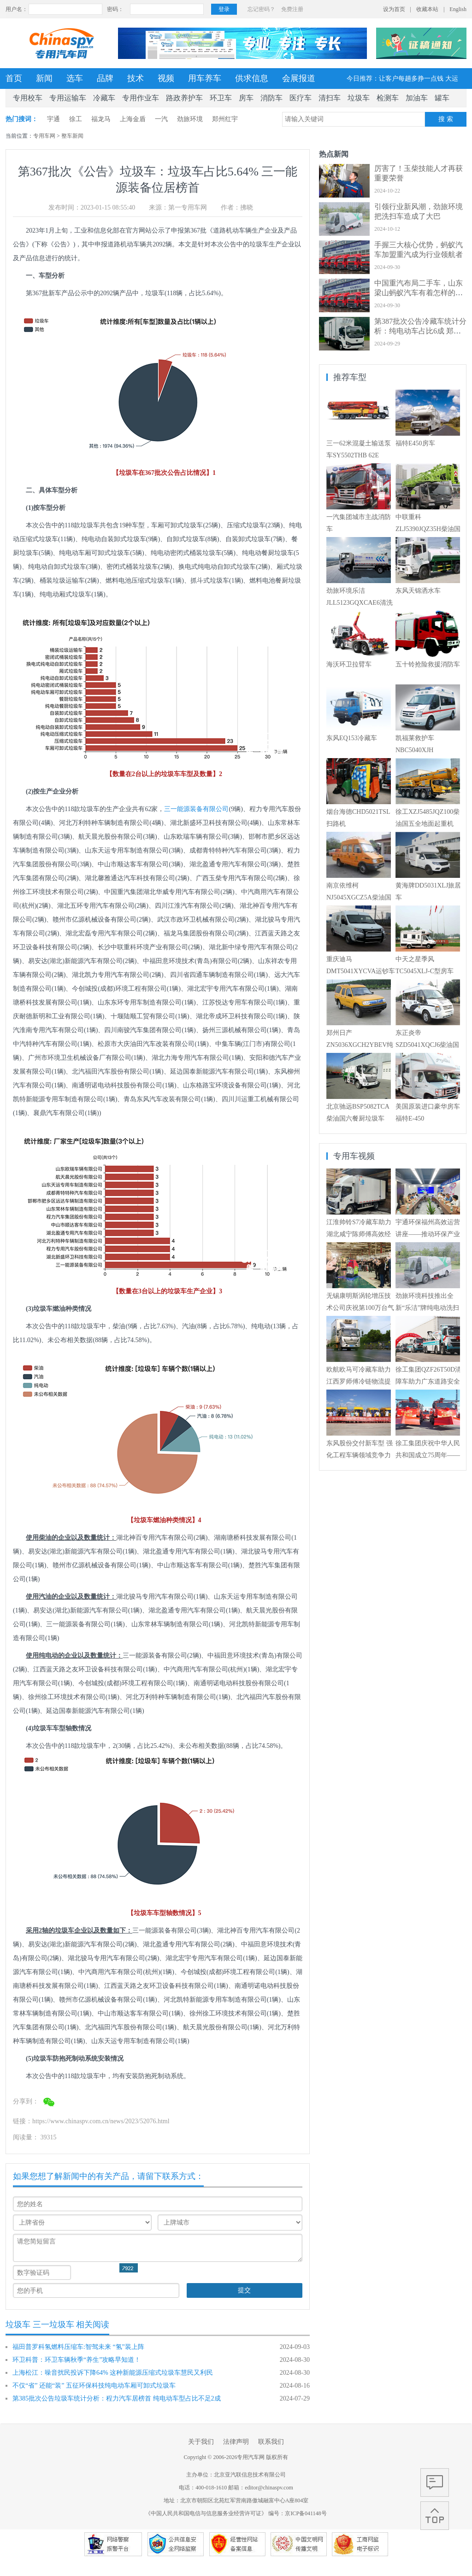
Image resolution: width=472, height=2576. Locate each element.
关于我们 (201, 2441)
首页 (14, 78)
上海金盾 (133, 119)
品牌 (105, 78)
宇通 (53, 119)
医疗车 (300, 98)
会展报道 (298, 78)
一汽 (161, 119)
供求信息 (251, 78)
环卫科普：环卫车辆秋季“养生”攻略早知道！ (76, 2359)
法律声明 (236, 2441)
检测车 (388, 98)
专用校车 (27, 98)
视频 (166, 78)
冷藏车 (104, 98)
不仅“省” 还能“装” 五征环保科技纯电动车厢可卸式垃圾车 (94, 2385)
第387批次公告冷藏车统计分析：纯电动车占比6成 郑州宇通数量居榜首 (420, 331)
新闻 (44, 78)
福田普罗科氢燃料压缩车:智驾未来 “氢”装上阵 (78, 2346)
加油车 (417, 98)
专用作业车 (140, 98)
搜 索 (445, 119)
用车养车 (204, 78)
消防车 (271, 98)
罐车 (442, 98)
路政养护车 (184, 98)
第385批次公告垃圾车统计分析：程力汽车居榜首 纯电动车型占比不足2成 (116, 2398)
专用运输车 (67, 98)
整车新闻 (72, 136)
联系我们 (271, 2441)
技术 (135, 78)
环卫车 (221, 98)
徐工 (75, 119)
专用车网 (44, 136)
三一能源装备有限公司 (196, 809)
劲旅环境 (190, 119)
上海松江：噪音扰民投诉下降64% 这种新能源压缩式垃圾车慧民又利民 (112, 2372)
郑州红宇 (225, 119)
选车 (74, 78)
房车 (246, 98)
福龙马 (101, 119)
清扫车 (330, 98)
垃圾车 (359, 98)
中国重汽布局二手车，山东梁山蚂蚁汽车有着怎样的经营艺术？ (418, 292)
